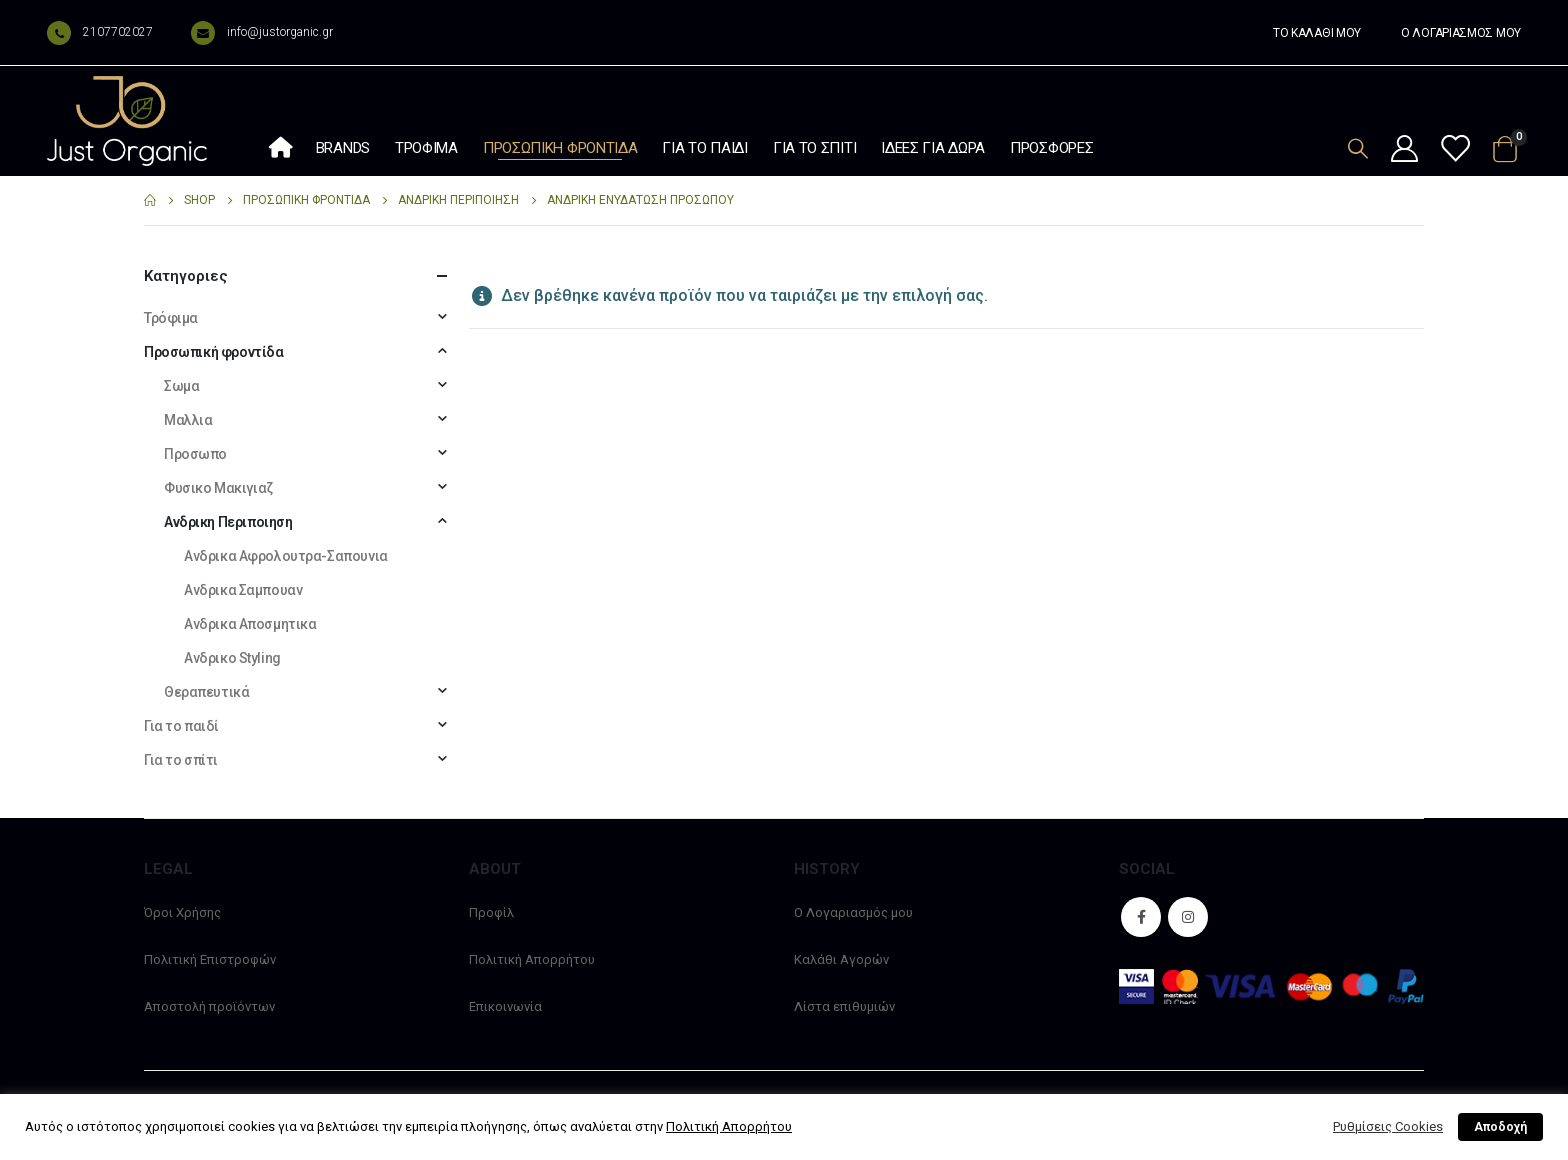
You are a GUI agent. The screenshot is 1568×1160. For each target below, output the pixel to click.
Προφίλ (491, 912)
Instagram (1188, 917)
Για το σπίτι (814, 148)
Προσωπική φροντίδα (560, 148)
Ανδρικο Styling (232, 658)
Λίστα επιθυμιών (844, 1006)
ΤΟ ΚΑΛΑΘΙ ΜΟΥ (1317, 33)
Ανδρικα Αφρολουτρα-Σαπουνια (286, 556)
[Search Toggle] (1358, 148)
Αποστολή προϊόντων (209, 1006)
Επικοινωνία (505, 1006)
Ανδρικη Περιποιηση (228, 522)
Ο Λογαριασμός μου (853, 912)
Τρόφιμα (426, 148)
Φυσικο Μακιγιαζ (218, 488)
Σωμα (181, 386)
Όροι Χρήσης (182, 912)
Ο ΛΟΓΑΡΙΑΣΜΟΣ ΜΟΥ (1461, 33)
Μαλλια (188, 420)
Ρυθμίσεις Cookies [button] (1388, 1126)
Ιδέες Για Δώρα (933, 148)
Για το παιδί (704, 148)
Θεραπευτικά (206, 692)
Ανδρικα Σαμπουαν (243, 590)
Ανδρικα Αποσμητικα (250, 624)
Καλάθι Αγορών (841, 959)
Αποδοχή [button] (1500, 1127)
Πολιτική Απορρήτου (532, 959)
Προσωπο (195, 454)
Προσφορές (1051, 148)
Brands (343, 148)
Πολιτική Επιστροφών (210, 959)
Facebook (1141, 917)
